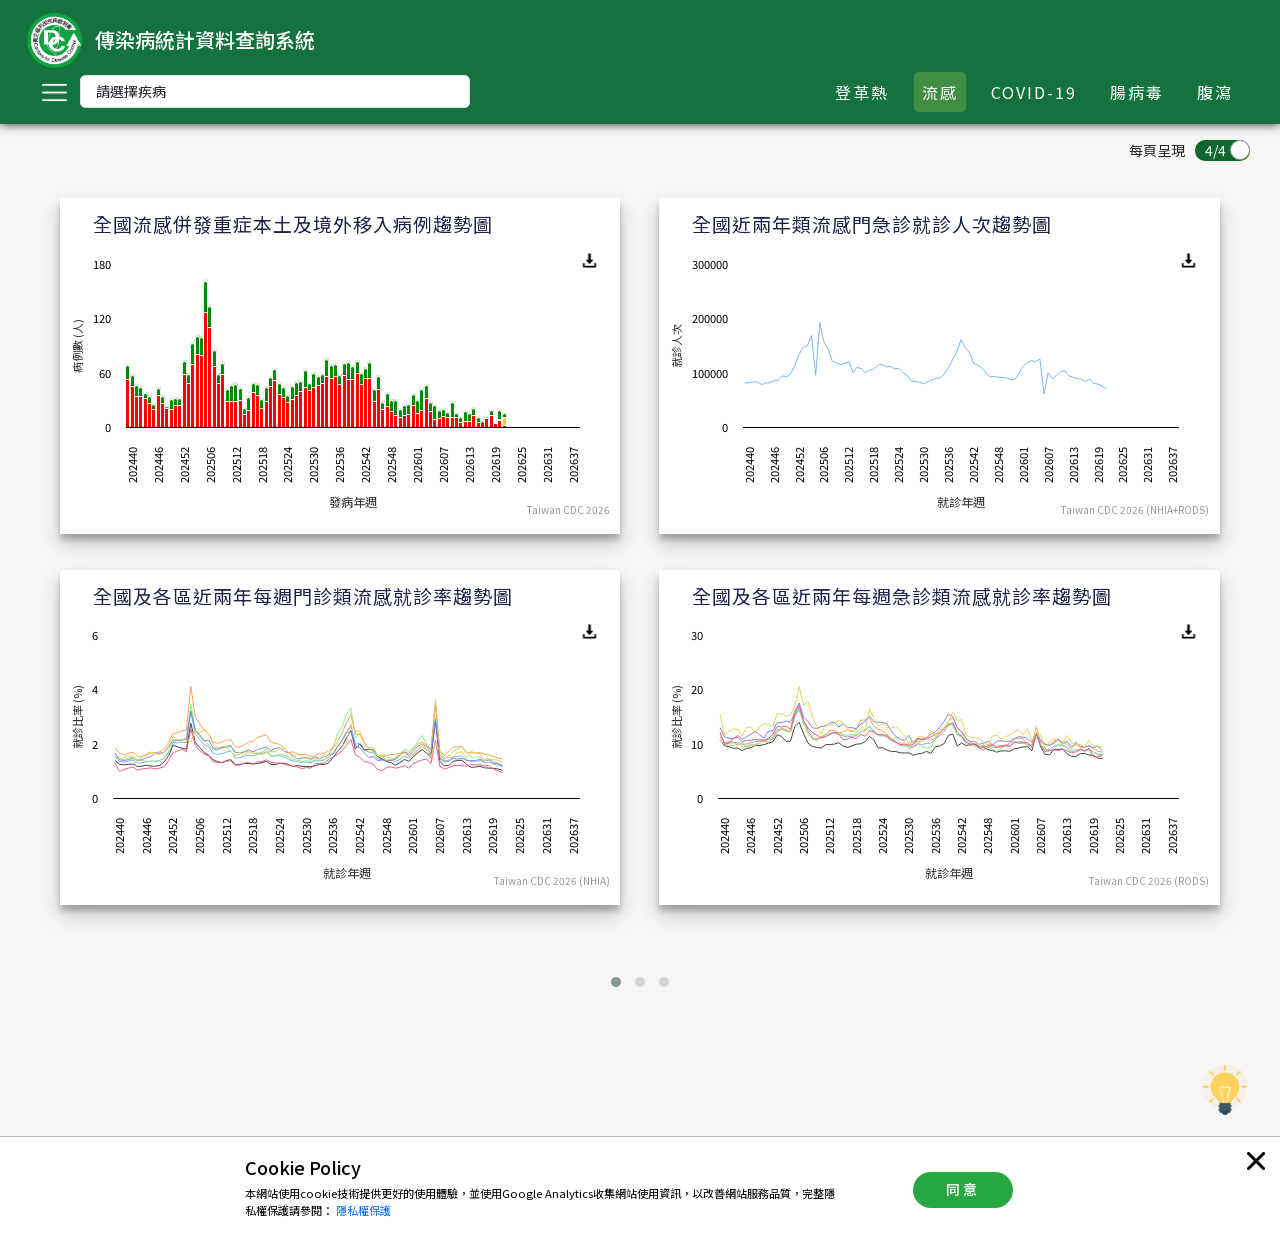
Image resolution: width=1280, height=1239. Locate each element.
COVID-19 (1034, 92)
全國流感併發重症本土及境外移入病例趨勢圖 (293, 223)
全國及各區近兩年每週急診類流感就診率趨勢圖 (902, 595)
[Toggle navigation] (54, 92)
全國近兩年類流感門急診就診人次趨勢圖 (872, 223)
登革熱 (862, 92)
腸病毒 (1137, 92)
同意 (963, 1189)
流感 (940, 92)
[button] (616, 982)
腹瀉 (1215, 92)
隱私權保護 (363, 1210)
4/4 (1215, 150)
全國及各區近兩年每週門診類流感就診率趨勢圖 (303, 595)
